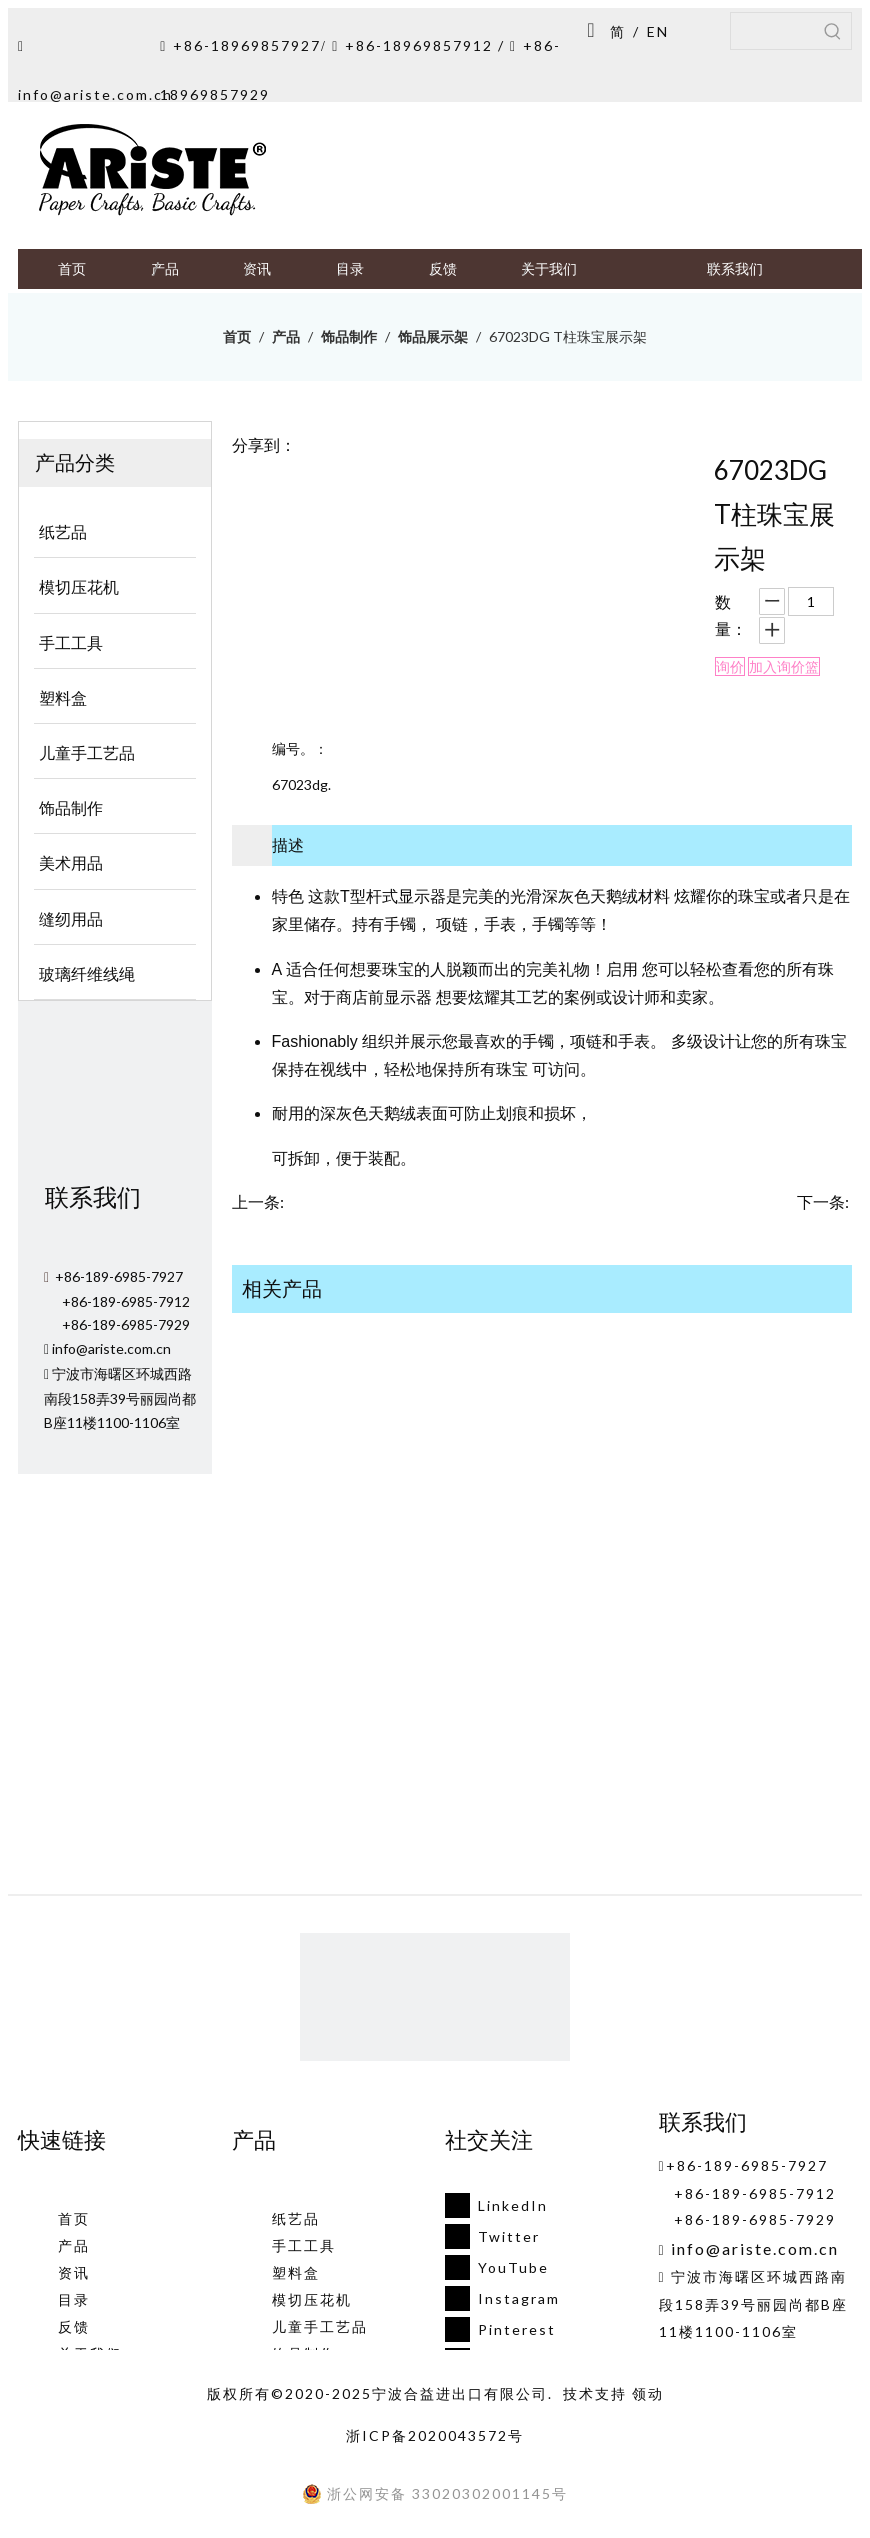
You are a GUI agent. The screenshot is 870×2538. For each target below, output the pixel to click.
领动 (648, 2393)
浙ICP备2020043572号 (435, 2435)
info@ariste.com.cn (95, 94)
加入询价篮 (784, 666)
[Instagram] (496, 2298)
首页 (74, 2218)
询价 (730, 666)
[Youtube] (496, 2267)
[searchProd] (773, 31)
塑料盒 (296, 2272)
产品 (74, 2245)
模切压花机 (312, 2299)
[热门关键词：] (833, 31)
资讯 (74, 2272)
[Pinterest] (496, 2329)
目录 (74, 2299)
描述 (288, 844)
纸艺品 (296, 2218)
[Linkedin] (496, 2205)
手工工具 (304, 2245)
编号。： (300, 748)
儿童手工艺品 (320, 2326)
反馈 (74, 2326)
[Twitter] (496, 2236)
